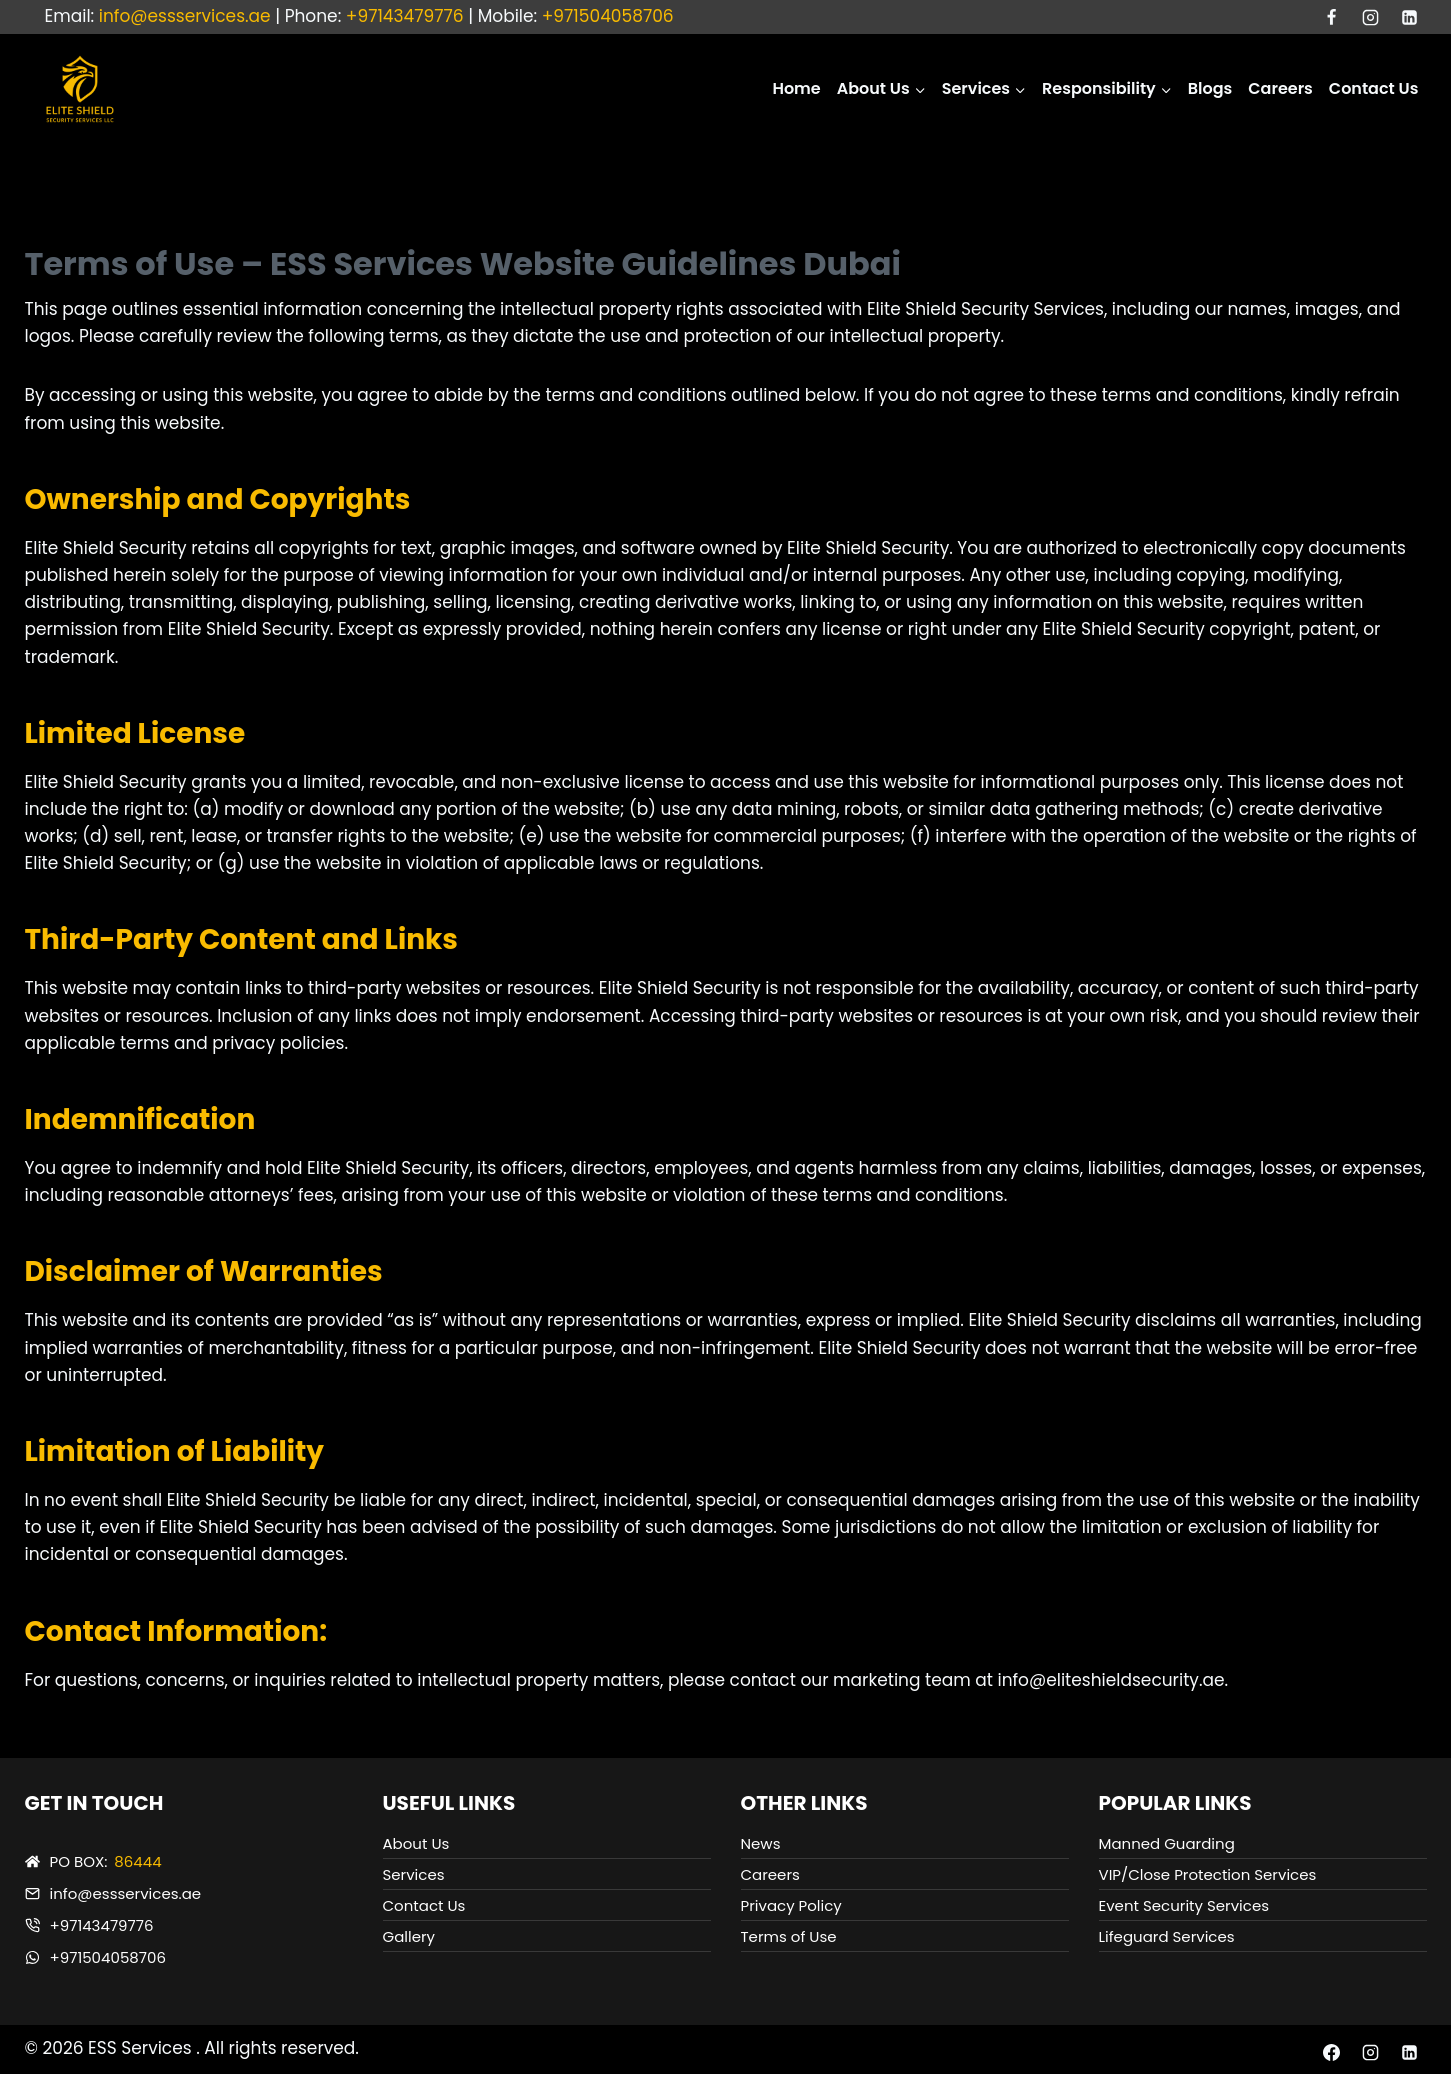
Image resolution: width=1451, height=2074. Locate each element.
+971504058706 (608, 16)
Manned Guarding (1167, 1843)
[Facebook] (1331, 17)
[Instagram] (1370, 17)
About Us (416, 1843)
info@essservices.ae (185, 16)
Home (796, 88)
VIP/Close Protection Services (1208, 1874)
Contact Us (1374, 88)
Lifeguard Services (1167, 1936)
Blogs (1210, 88)
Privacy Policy (791, 1905)
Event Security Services (1184, 1905)
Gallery (409, 1936)
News (761, 1843)
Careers (1280, 88)
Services (414, 1874)
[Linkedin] (1410, 17)
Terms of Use (789, 1936)
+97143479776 (405, 16)
